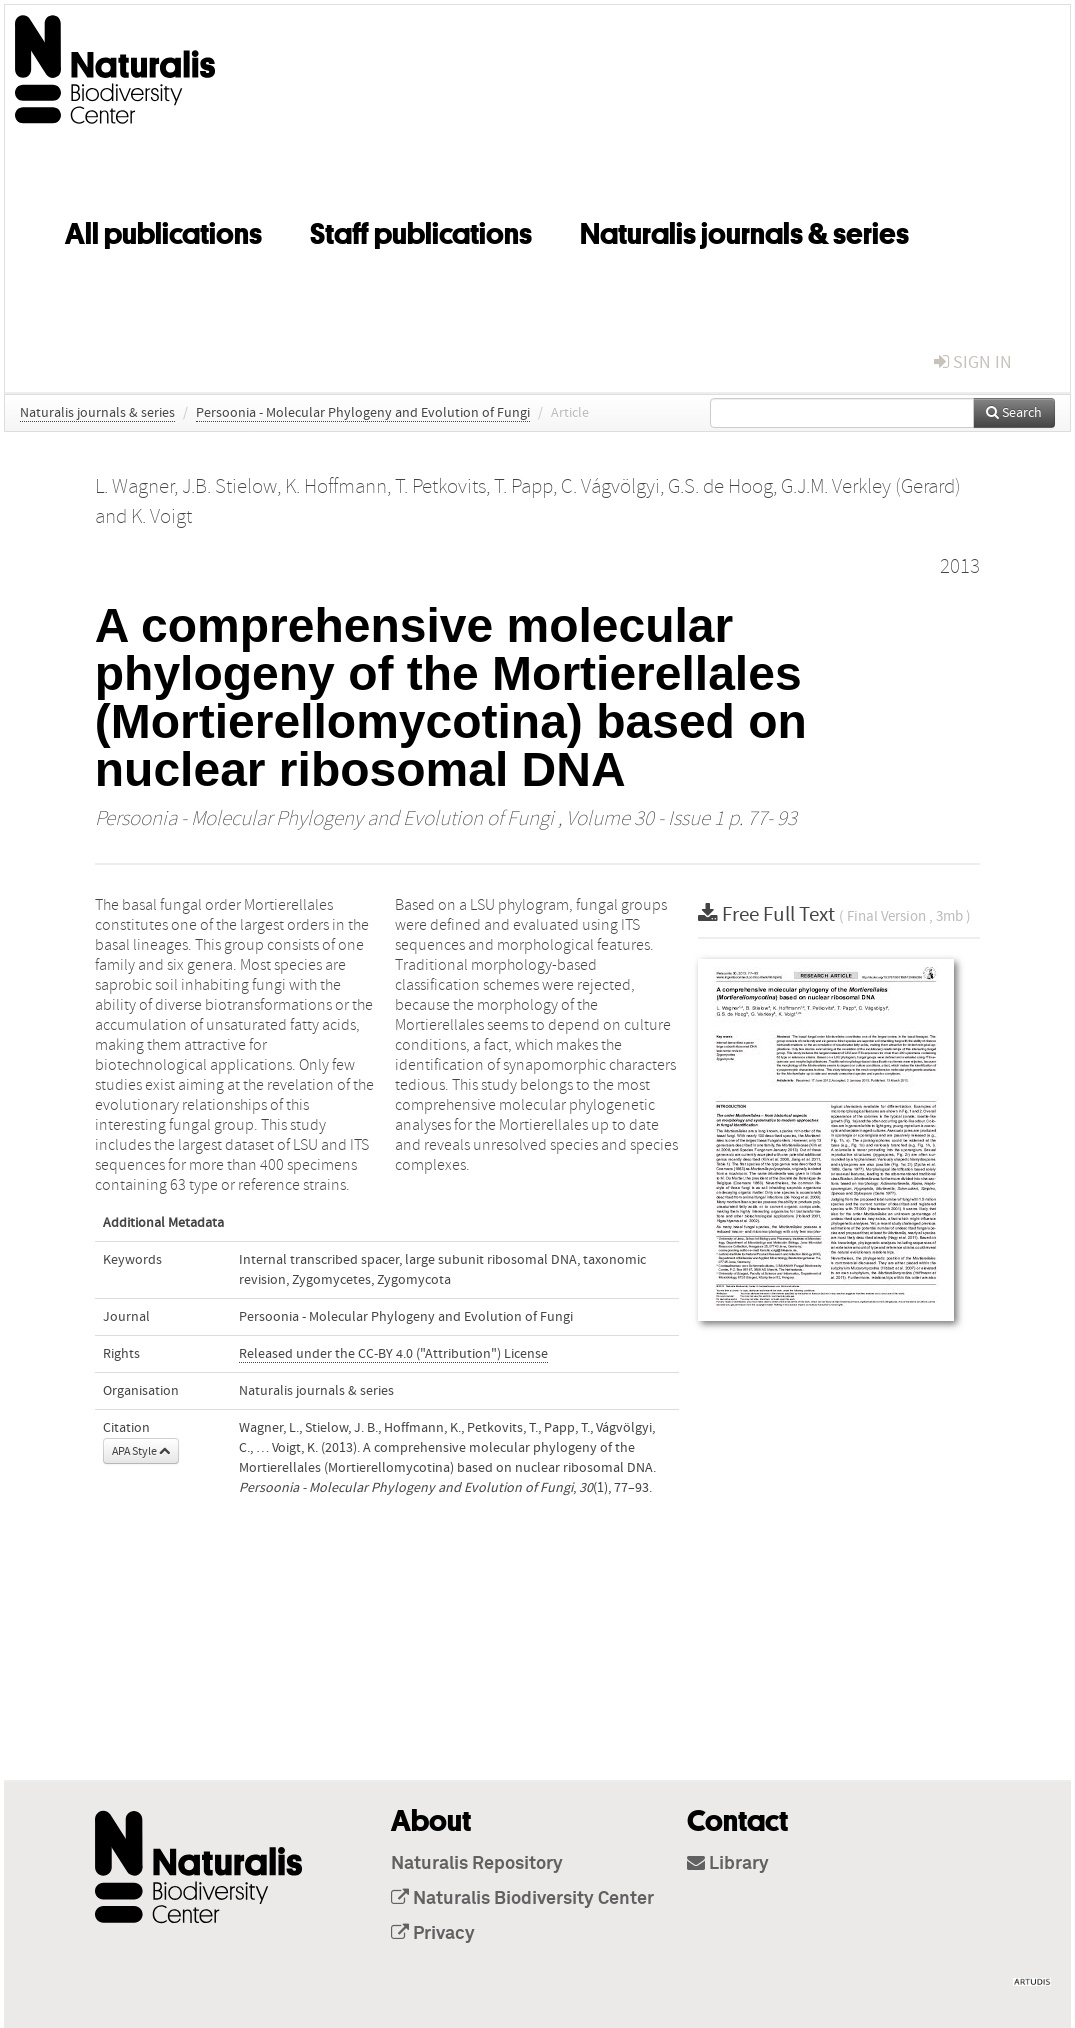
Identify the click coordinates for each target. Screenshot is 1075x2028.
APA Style (141, 1451)
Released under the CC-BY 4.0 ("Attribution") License (393, 1354)
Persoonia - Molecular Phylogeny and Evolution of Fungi (363, 413)
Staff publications (421, 230)
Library (728, 1864)
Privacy (433, 1934)
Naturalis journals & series (744, 230)
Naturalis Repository (477, 1864)
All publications (163, 230)
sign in (973, 362)
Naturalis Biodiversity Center (522, 1899)
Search (1014, 413)
